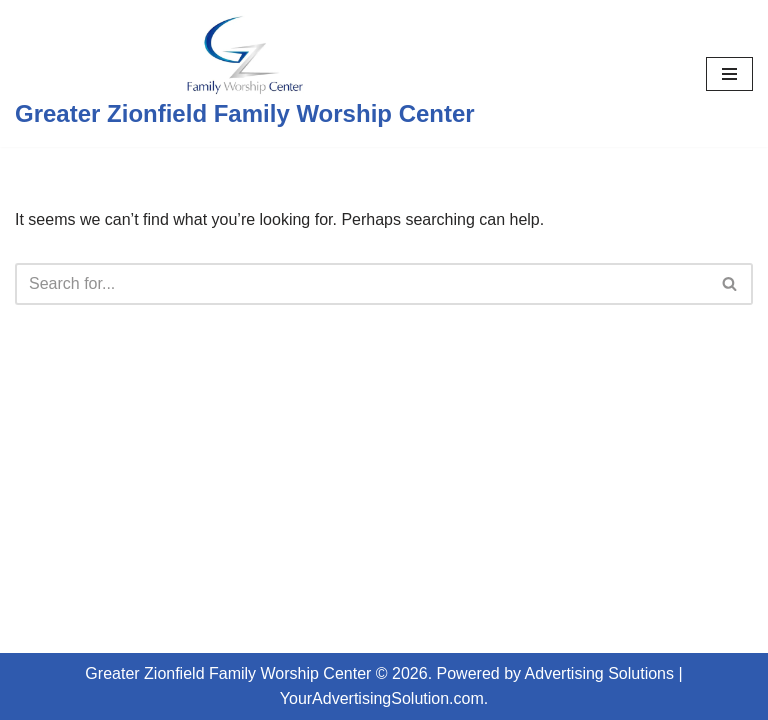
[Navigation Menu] (729, 74)
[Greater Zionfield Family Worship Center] (245, 73)
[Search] (361, 284)
